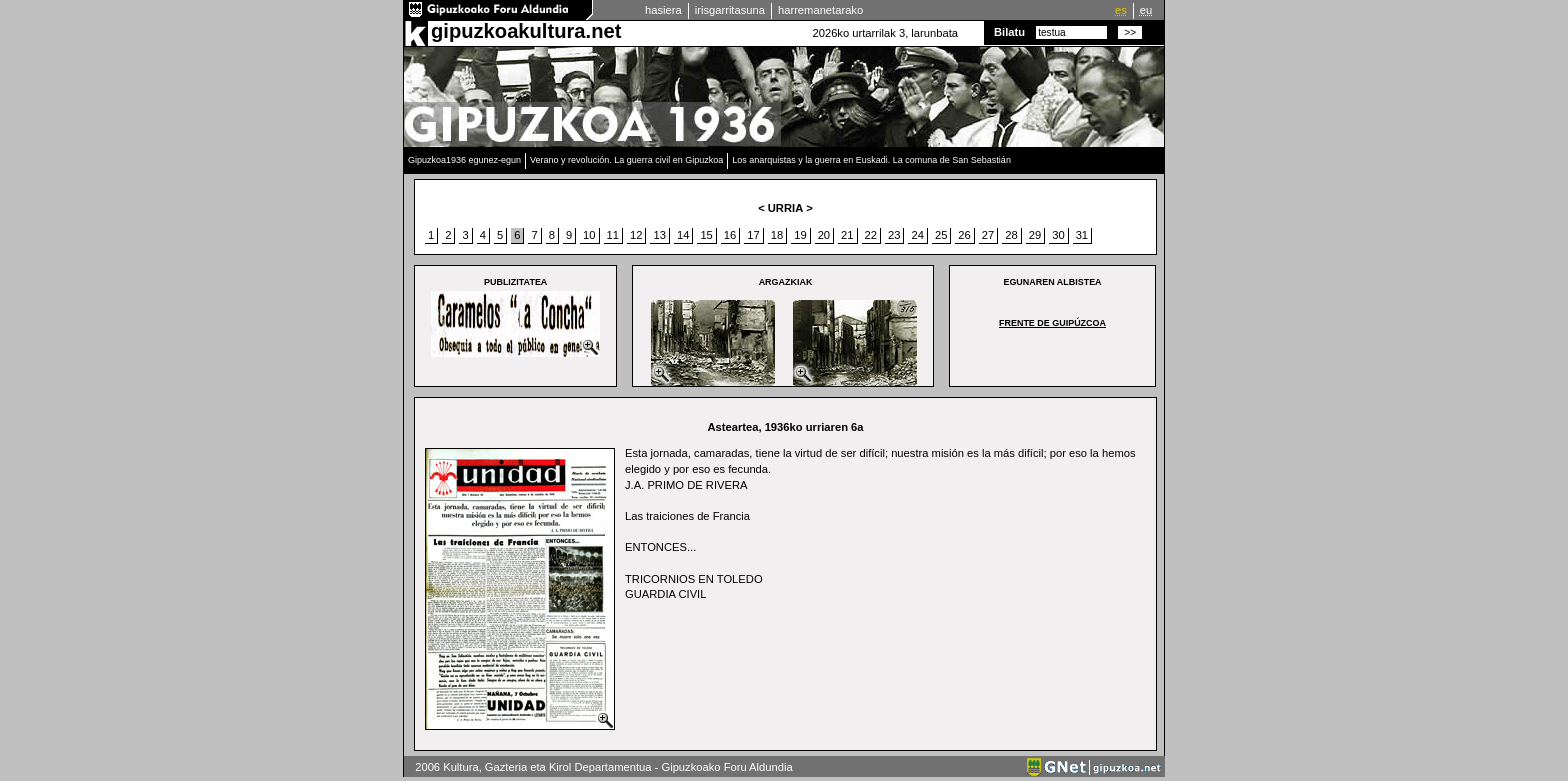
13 (659, 235)
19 (800, 235)
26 (964, 235)
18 (777, 235)
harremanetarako (820, 10)
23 (894, 235)
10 (589, 235)
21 (847, 235)
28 (1011, 235)
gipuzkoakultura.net (526, 31)
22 (871, 235)
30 (1058, 235)
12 (636, 235)
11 (613, 235)
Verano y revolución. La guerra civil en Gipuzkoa (626, 160)
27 (988, 235)
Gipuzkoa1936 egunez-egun (464, 160)
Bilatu (1009, 32)
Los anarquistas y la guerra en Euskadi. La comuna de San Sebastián (871, 160)
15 (706, 235)
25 (941, 235)
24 (917, 235)
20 (824, 235)
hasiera (663, 10)
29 (1035, 235)
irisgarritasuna (730, 10)
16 (730, 235)
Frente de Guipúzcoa (1052, 323)
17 (753, 235)
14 (683, 235)
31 (1082, 235)
